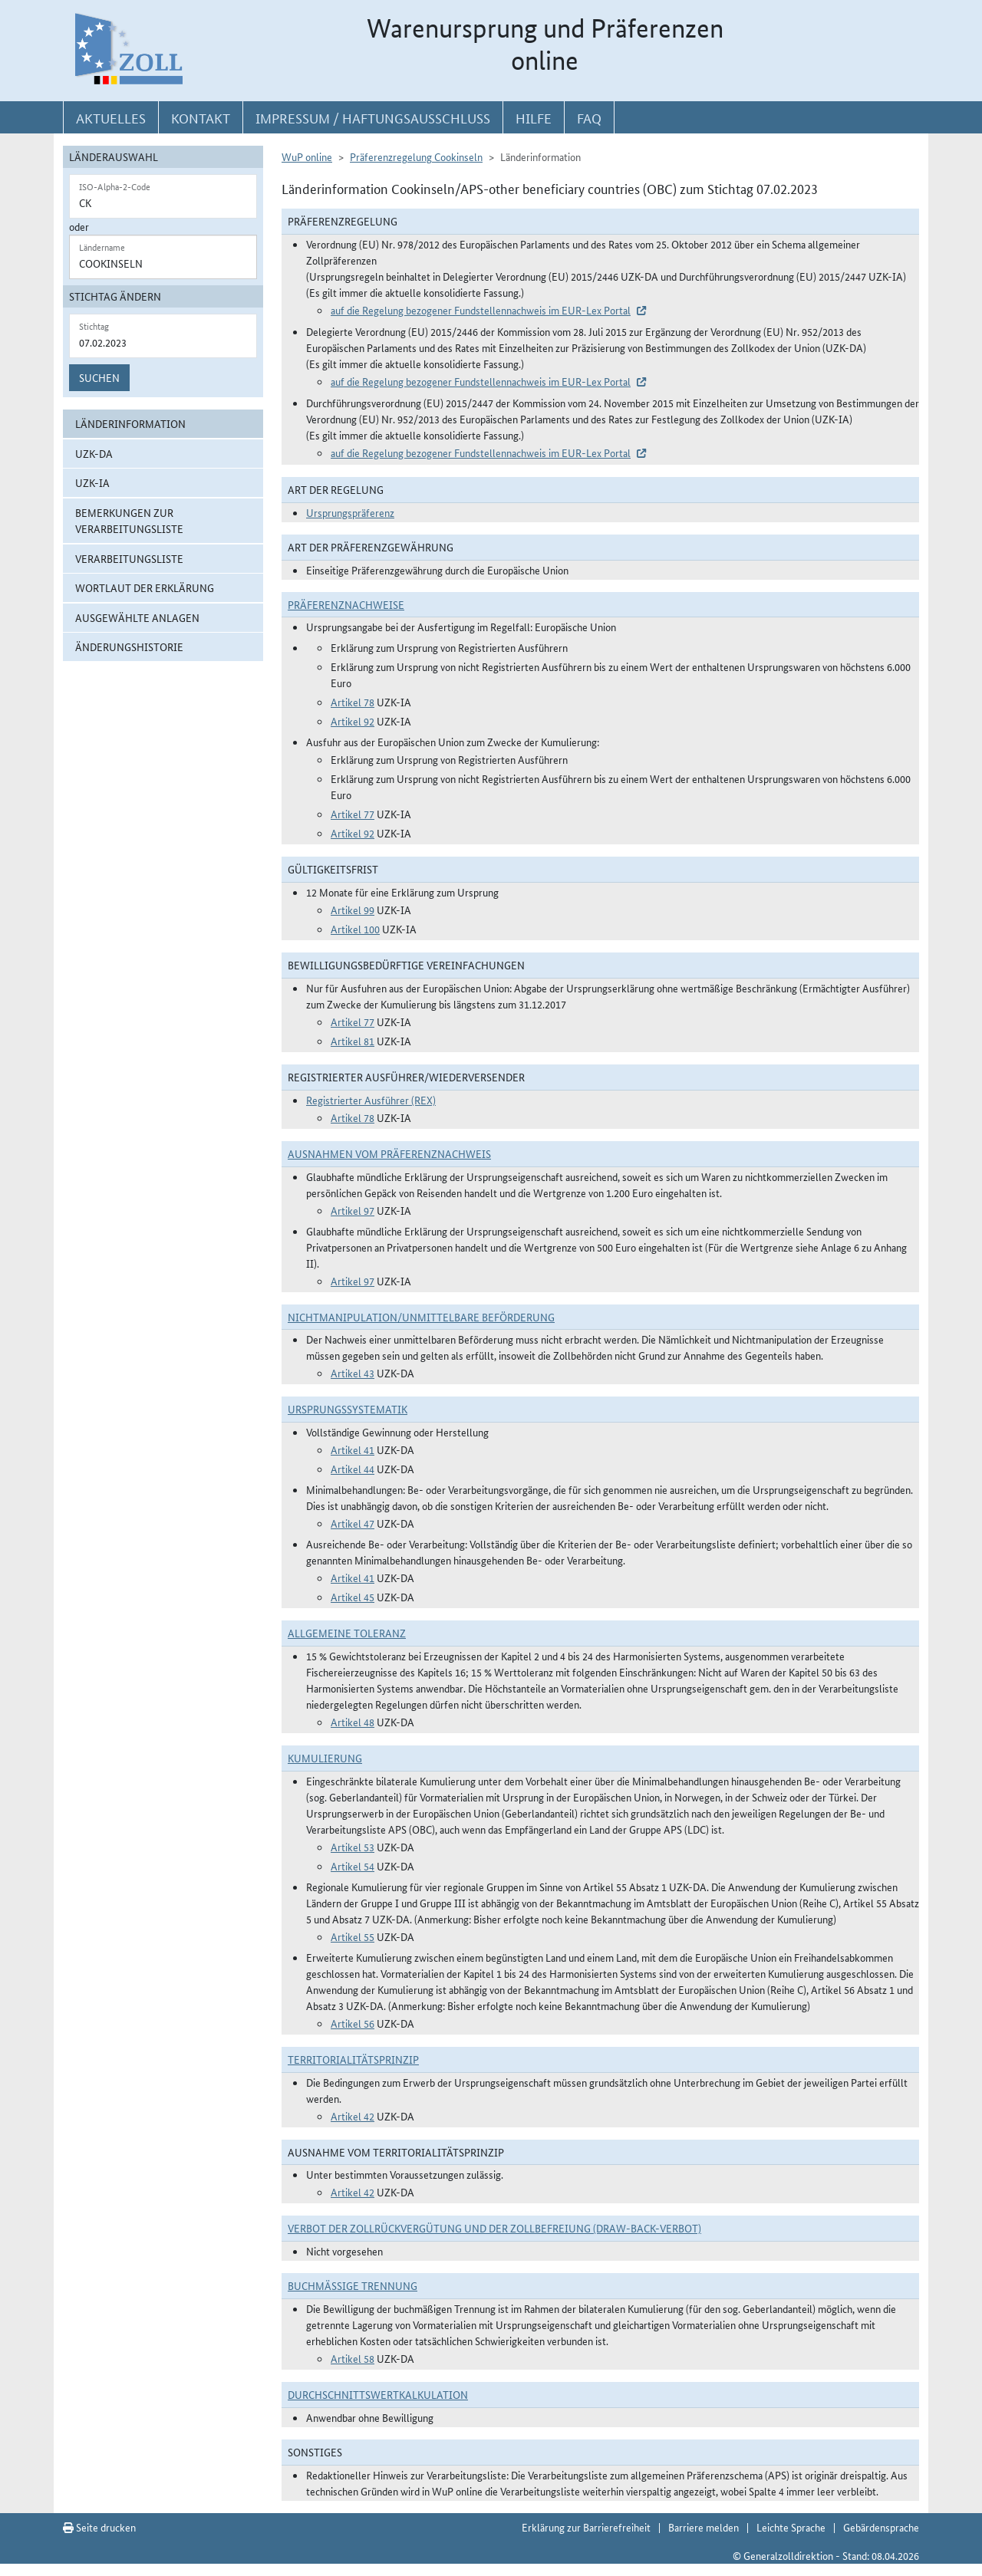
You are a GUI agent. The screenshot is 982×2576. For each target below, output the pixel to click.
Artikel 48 (352, 1721)
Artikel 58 (352, 2358)
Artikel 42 (352, 2116)
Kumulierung (325, 1757)
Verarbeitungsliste (129, 558)
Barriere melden (703, 2527)
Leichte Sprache (790, 2527)
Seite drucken (99, 2527)
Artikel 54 (352, 1866)
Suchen (99, 377)
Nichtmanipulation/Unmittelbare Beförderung (421, 1316)
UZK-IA (92, 482)
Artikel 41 (352, 1449)
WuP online (307, 156)
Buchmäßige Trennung (352, 2285)
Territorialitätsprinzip (353, 2059)
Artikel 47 (352, 1523)
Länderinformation (130, 423)
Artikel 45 (352, 1596)
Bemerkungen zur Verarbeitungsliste (129, 520)
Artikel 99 (352, 909)
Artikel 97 (352, 1210)
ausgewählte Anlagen (137, 617)
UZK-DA (94, 453)
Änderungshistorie (129, 646)
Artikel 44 (352, 1468)
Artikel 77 (352, 813)
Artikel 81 (352, 1040)
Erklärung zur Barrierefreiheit (586, 2527)
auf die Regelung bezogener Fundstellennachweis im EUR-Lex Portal (481, 309)
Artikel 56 (352, 2023)
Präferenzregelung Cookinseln (416, 156)
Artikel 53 (352, 1846)
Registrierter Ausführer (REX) (371, 1099)
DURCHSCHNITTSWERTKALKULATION (378, 2394)
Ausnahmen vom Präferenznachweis (389, 1153)
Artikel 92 (352, 721)
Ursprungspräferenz (350, 512)
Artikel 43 (352, 1372)
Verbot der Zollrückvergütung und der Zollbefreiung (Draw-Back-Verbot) (494, 2227)
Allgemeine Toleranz (347, 1632)
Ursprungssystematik (347, 1408)
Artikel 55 (352, 1936)
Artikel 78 (352, 701)
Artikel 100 (355, 928)
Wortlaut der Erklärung (144, 587)
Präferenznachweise (346, 604)
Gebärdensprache (881, 2527)
